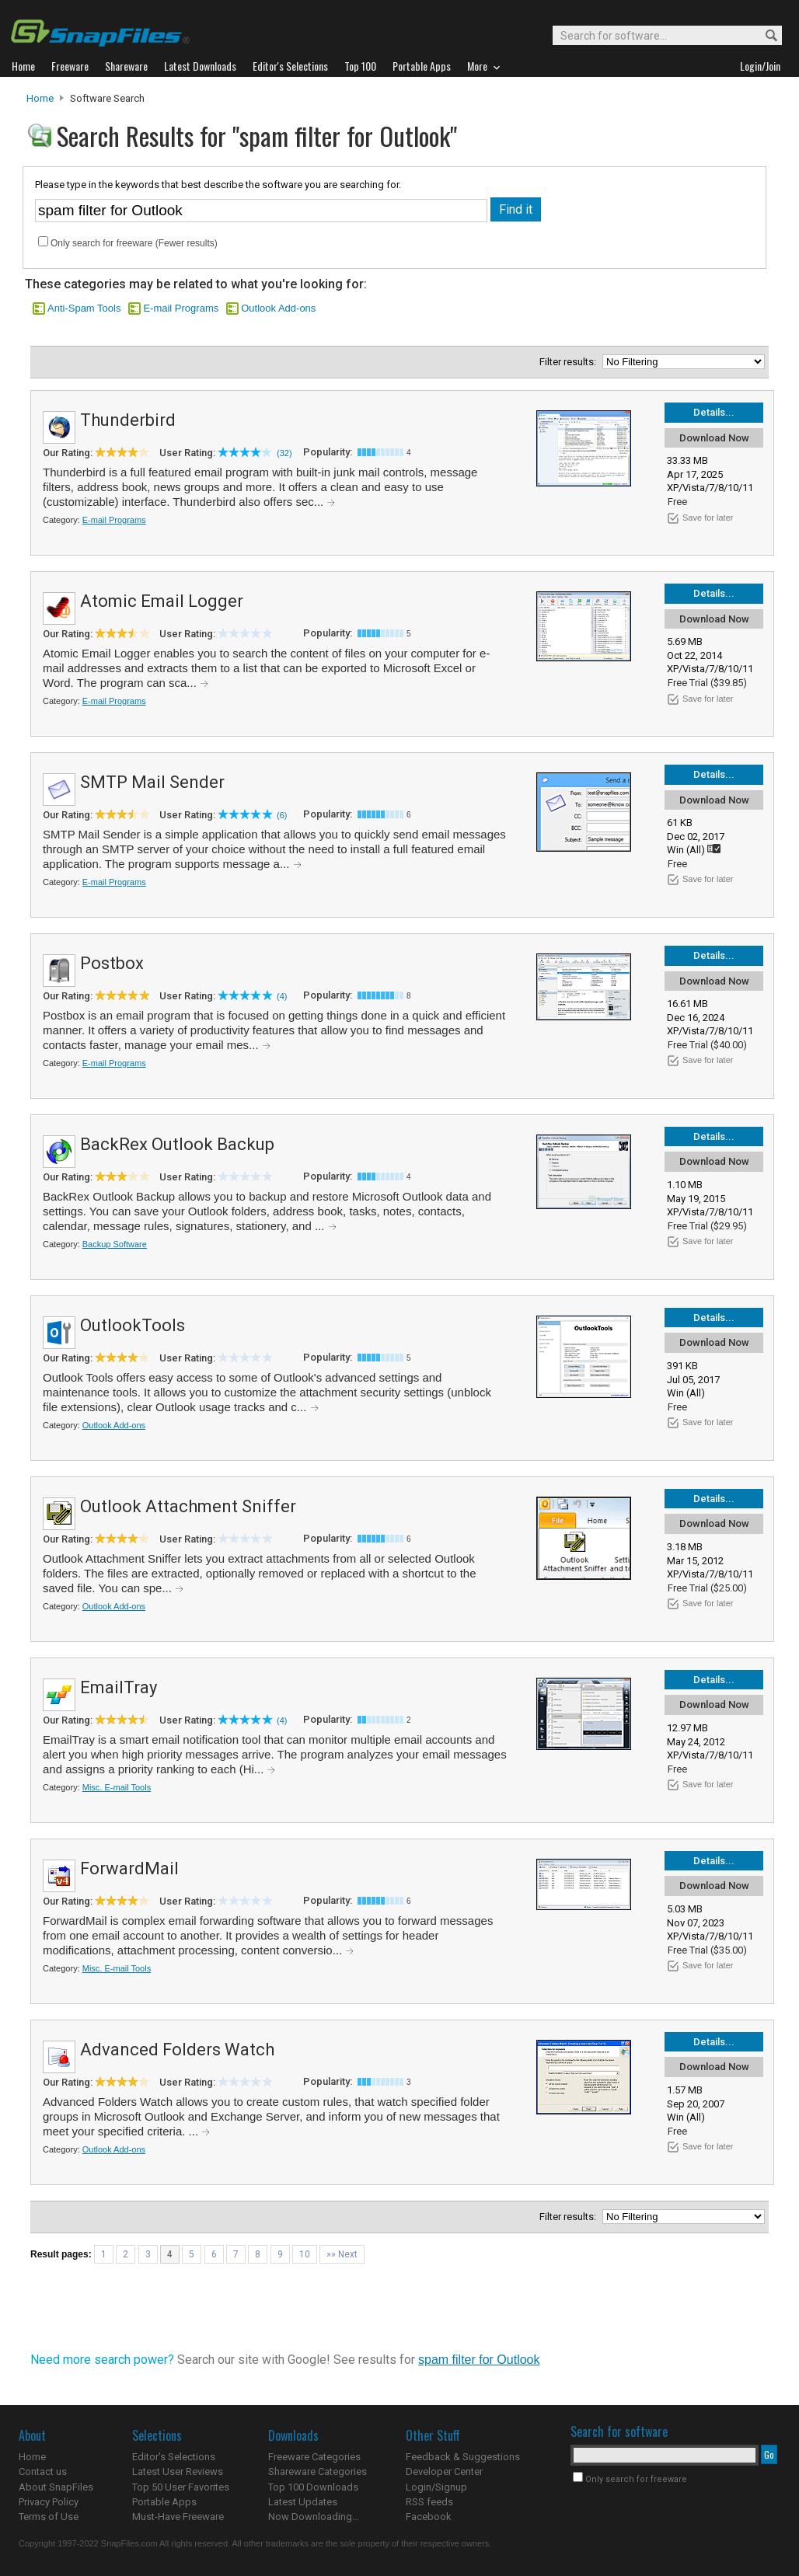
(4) (282, 996)
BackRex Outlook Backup (177, 1144)
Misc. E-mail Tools (116, 1787)
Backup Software (114, 1244)
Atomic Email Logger (161, 601)
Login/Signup (436, 2487)
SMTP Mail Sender (152, 782)
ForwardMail (129, 1868)
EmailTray (118, 1687)
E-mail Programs (180, 308)
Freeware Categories (314, 2457)
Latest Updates (302, 2502)
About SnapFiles (56, 2487)
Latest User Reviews (177, 2471)
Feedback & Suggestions (463, 2457)
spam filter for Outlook (479, 2359)
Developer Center (444, 2471)
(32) (284, 453)
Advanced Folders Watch (177, 2049)
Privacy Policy (49, 2502)
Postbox (112, 963)
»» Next (342, 2254)
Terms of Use (49, 2516)
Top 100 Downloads (313, 2487)
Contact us (43, 2471)
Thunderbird (128, 420)
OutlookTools (132, 1325)
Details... (713, 412)
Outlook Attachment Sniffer (188, 1506)
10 (304, 2254)
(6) (282, 815)
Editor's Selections (173, 2457)
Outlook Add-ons (278, 308)
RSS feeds (429, 2502)
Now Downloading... (313, 2516)
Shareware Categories (317, 2471)
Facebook (429, 2516)
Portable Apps (164, 2502)
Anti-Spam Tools (83, 308)
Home (40, 98)
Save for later (707, 517)
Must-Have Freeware (178, 2516)
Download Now (714, 438)
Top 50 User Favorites (180, 2487)
